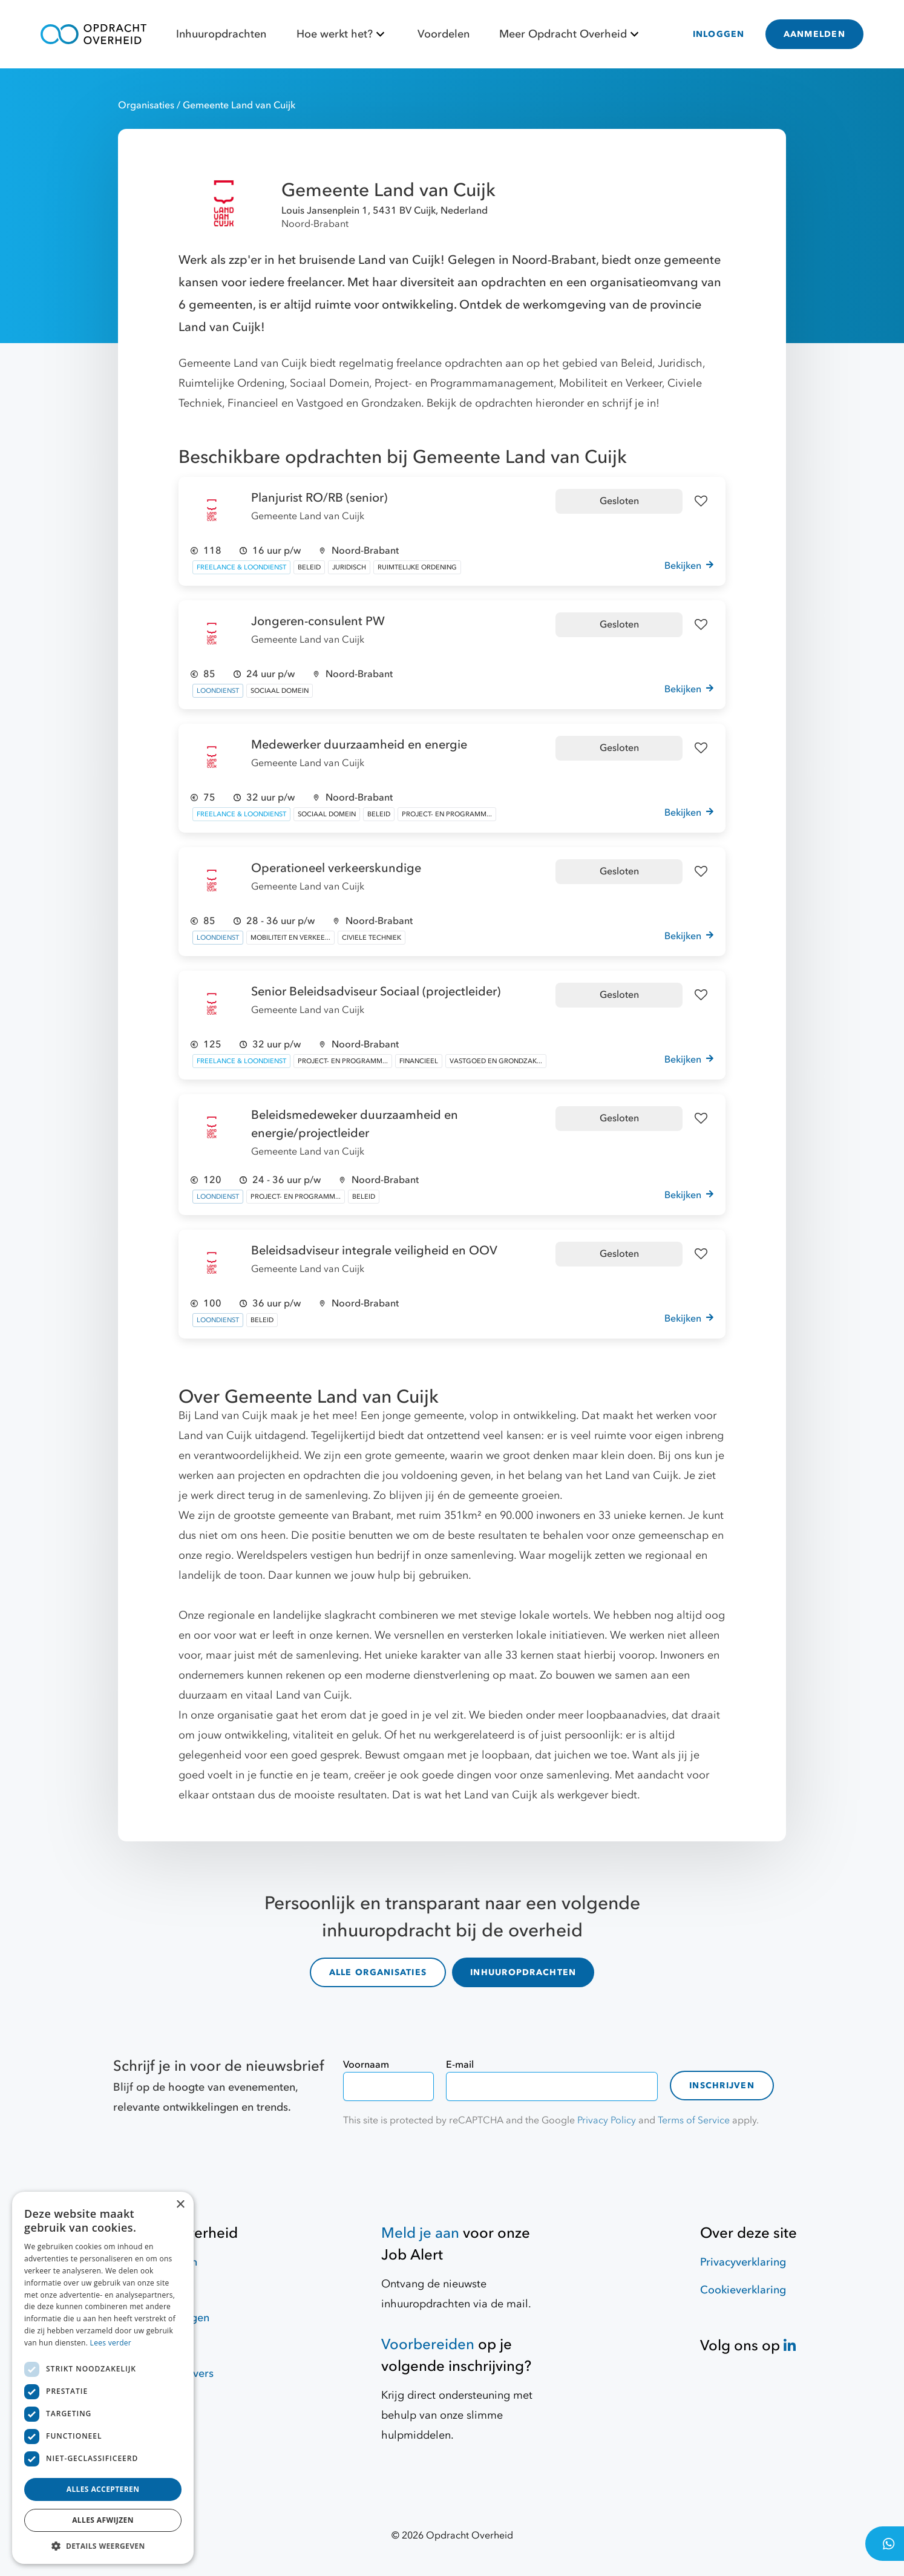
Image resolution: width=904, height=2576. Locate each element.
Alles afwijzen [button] (103, 2520)
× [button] (180, 2204)
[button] (103, 2546)
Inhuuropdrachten (221, 34)
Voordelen (444, 34)
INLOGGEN (719, 34)
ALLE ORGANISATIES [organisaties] (378, 1972)
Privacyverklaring (743, 2262)
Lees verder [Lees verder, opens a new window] (111, 2343)
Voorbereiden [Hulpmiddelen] (427, 2345)
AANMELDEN (814, 34)
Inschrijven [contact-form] (722, 2085)
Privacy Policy (606, 2120)
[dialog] (103, 2378)
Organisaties (147, 105)
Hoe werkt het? (342, 34)
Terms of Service (694, 2120)
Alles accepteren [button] (103, 2489)
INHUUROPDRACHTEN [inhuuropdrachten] (523, 1972)
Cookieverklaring (743, 2290)
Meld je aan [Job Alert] (420, 2233)
